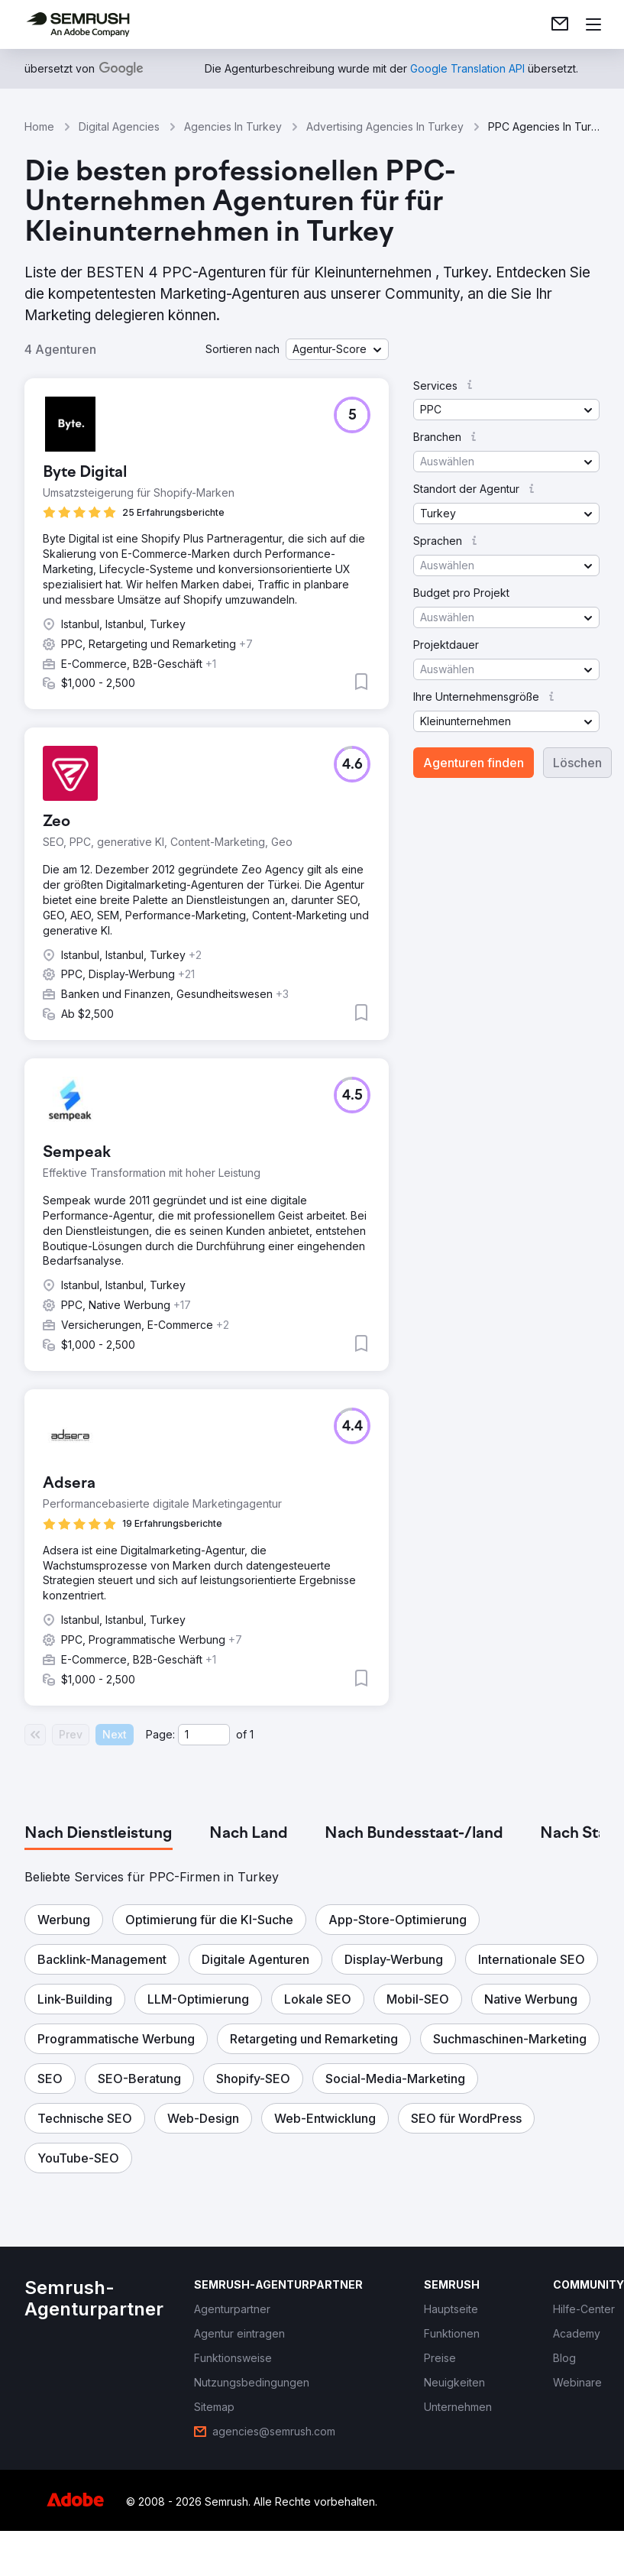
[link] (560, 24)
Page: (160, 1734)
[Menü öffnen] (593, 24)
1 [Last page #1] (252, 1734)
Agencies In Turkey (233, 126)
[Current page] (204, 1735)
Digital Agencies (119, 126)
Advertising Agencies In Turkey (385, 126)
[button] (337, 349)
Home (39, 126)
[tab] (98, 1834)
